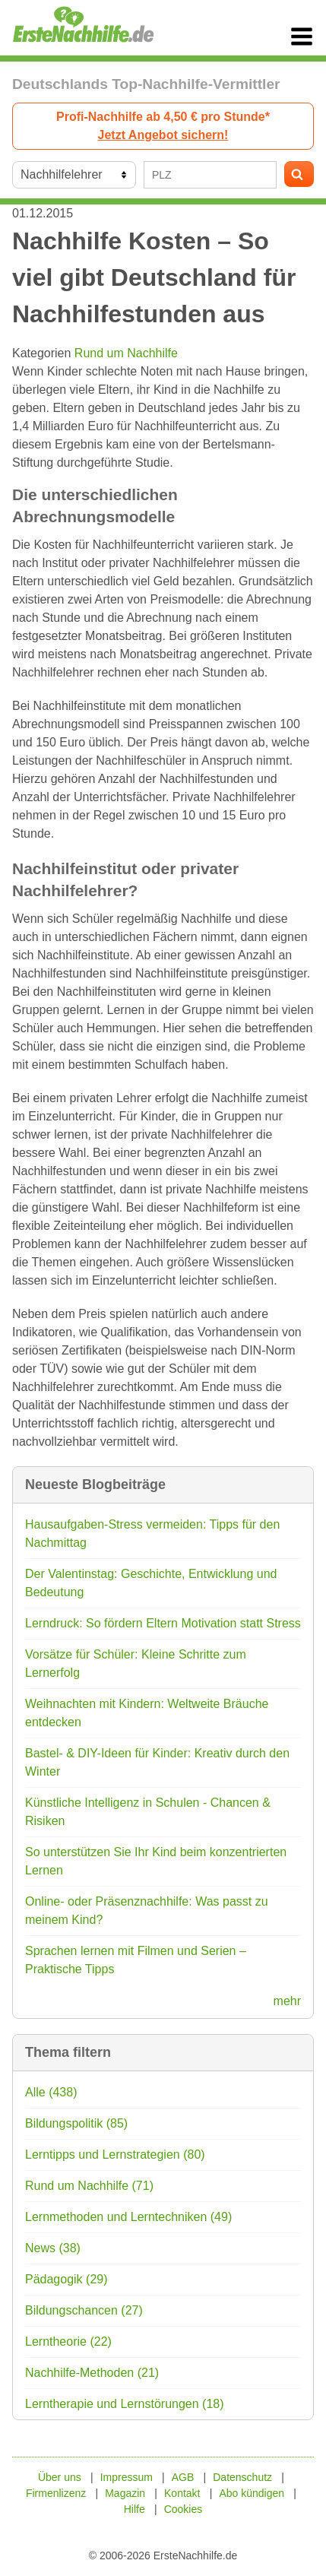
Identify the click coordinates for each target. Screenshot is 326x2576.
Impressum (126, 2477)
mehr (287, 2001)
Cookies (183, 2509)
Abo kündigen (251, 2493)
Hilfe (134, 2509)
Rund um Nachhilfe (126, 353)
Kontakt (182, 2493)
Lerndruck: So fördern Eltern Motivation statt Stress (163, 1623)
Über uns (59, 2477)
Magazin (125, 2493)
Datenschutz (242, 2477)
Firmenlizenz (56, 2493)
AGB (183, 2477)
